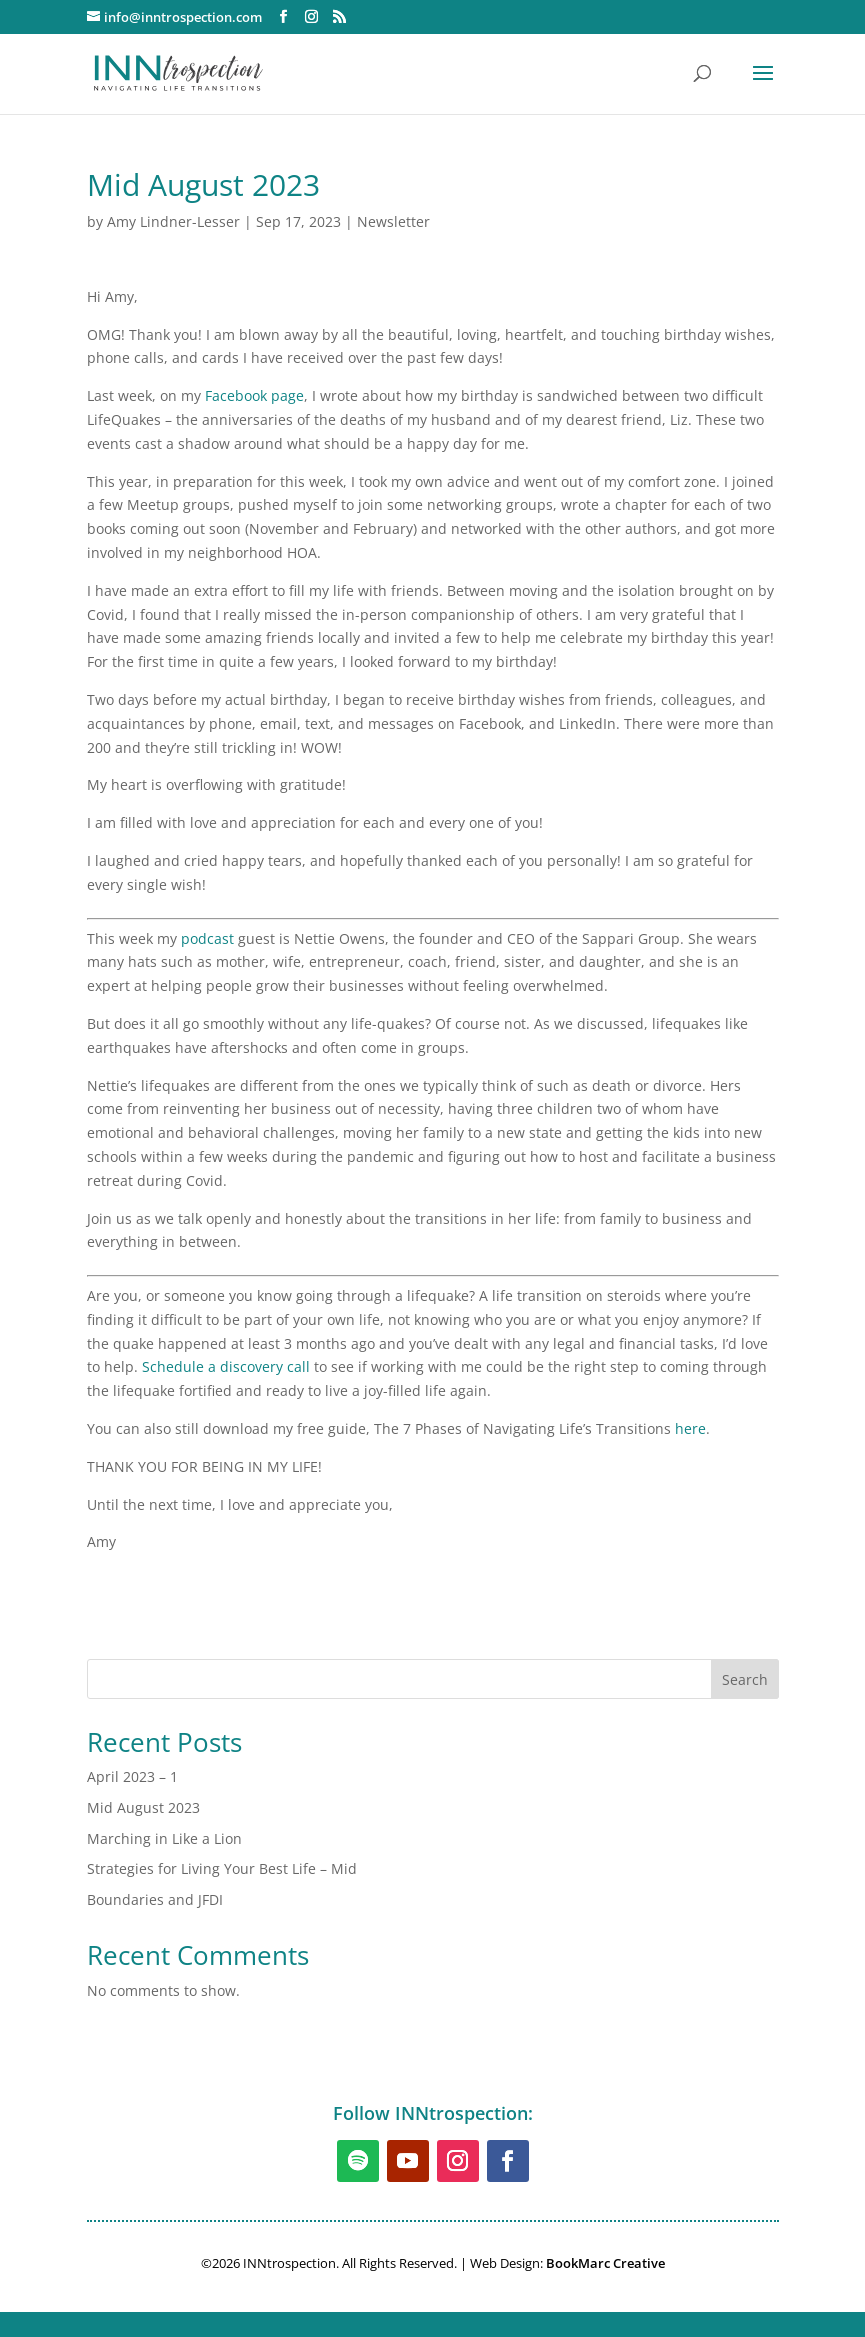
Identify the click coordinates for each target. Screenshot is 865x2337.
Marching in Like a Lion (164, 1838)
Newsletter (393, 221)
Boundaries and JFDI (155, 1899)
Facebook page (254, 395)
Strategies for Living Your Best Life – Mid (222, 1868)
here (690, 1428)
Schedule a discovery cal (224, 1366)
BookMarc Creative (605, 2263)
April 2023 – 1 (132, 1776)
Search (745, 1679)
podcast (207, 938)
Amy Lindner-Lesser (173, 221)
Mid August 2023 (143, 1807)
